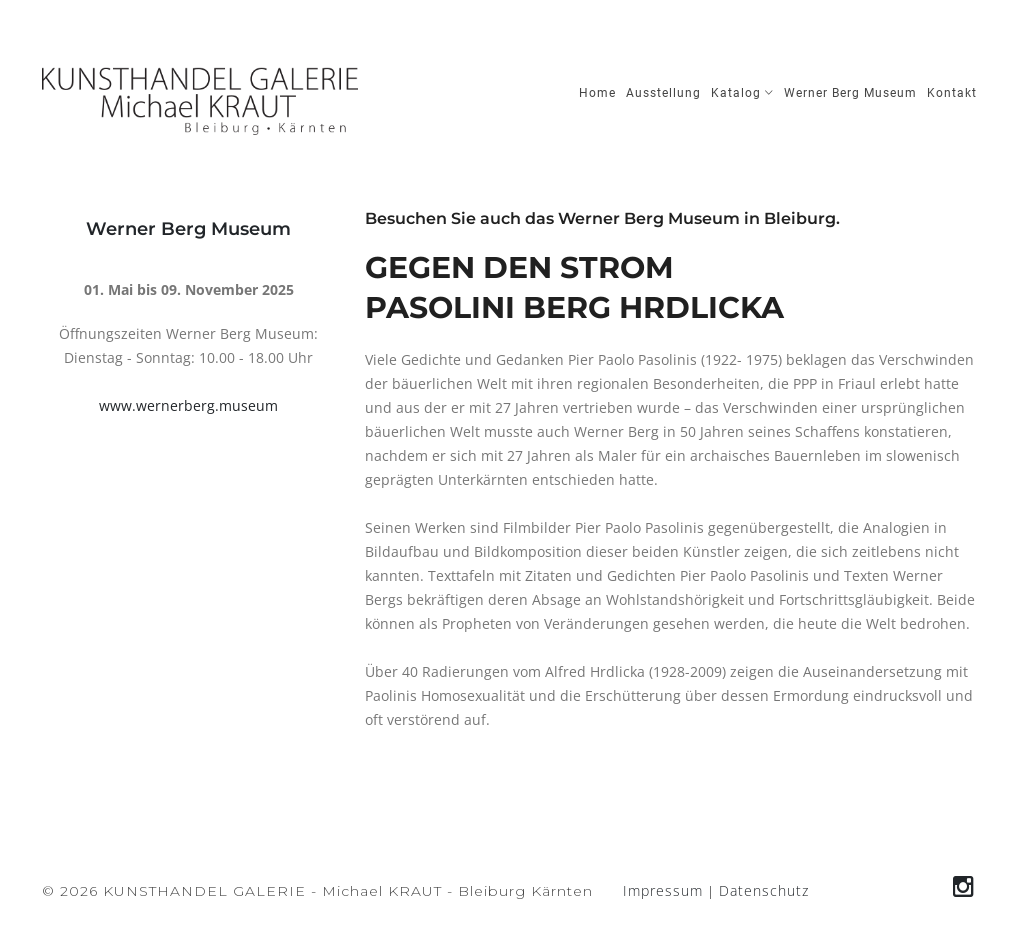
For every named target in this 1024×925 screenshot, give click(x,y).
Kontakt (952, 93)
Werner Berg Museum (850, 93)
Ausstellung (663, 93)
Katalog (742, 93)
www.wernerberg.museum (188, 405)
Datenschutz (764, 890)
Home (597, 93)
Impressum (663, 890)
